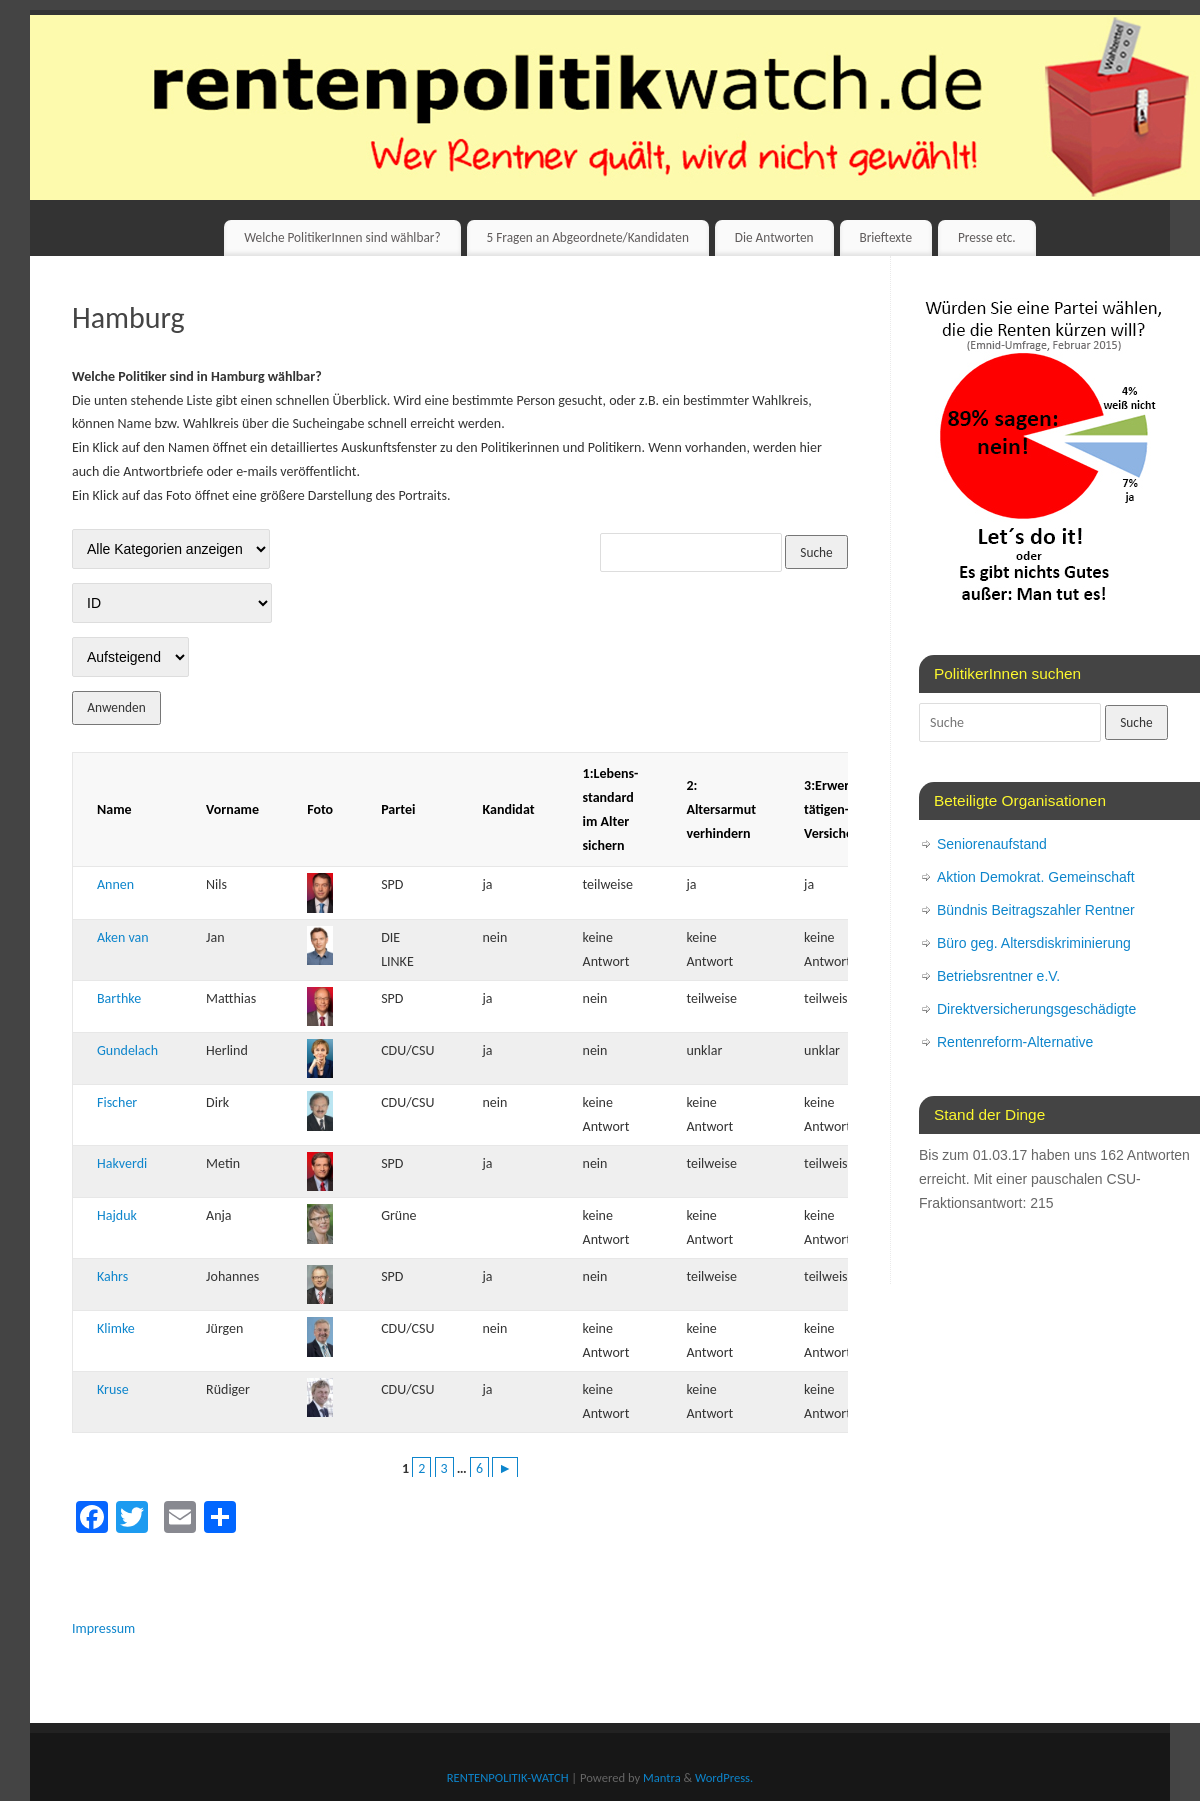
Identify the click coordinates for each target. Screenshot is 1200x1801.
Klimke (116, 1328)
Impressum (103, 1628)
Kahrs (112, 1276)
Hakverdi (122, 1163)
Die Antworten (774, 237)
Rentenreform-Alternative (1015, 1042)
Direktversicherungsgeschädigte (1036, 1009)
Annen (115, 884)
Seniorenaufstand (992, 844)
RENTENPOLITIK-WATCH (508, 1777)
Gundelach (127, 1050)
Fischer (117, 1102)
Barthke (119, 998)
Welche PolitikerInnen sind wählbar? (342, 237)
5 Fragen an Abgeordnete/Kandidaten (587, 237)
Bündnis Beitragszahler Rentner (1036, 910)
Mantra (662, 1777)
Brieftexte (885, 237)
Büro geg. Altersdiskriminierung (1034, 943)
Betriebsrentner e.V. (998, 976)
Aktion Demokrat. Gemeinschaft (1036, 877)
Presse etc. (987, 237)
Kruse (113, 1389)
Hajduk (117, 1215)
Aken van (123, 937)
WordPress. (724, 1777)
